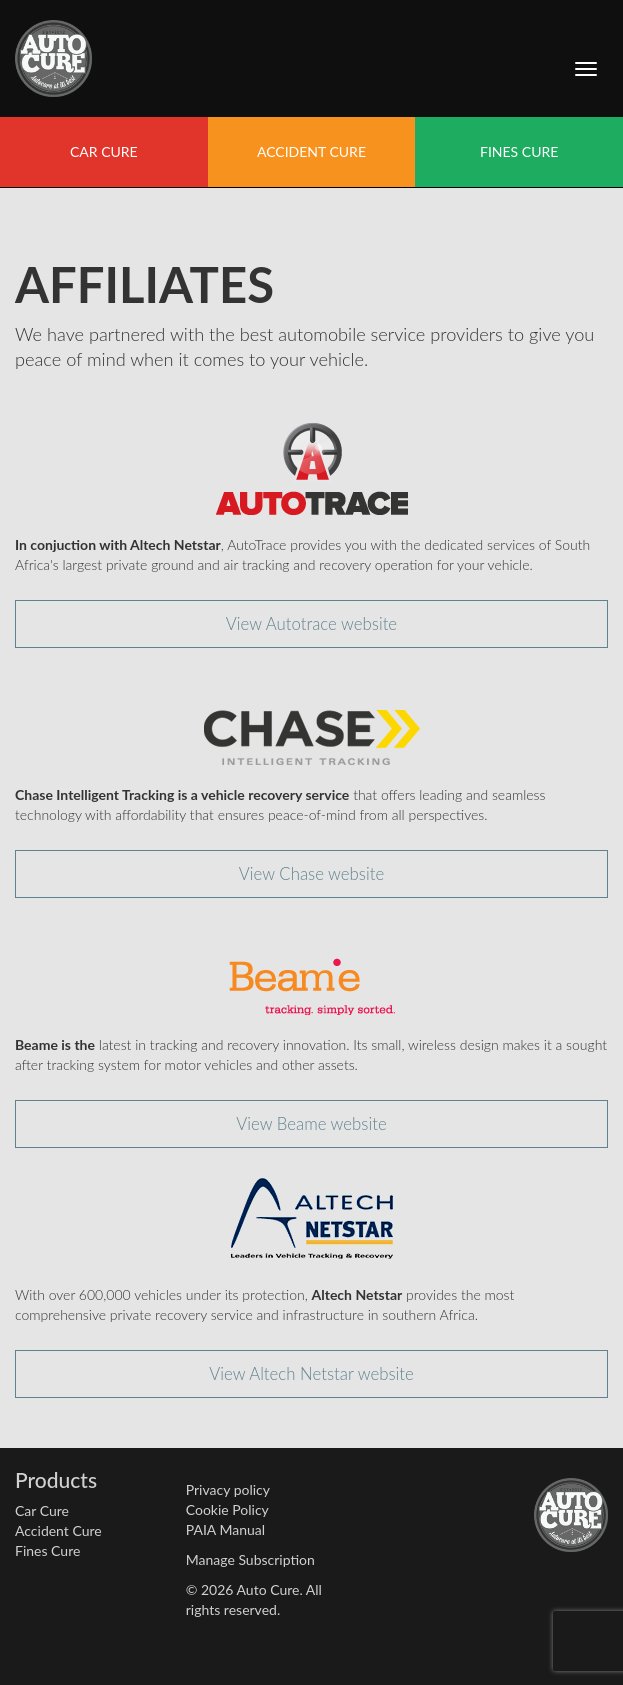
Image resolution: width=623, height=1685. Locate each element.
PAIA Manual (225, 1529)
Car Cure (42, 1510)
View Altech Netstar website (311, 1373)
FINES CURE (519, 151)
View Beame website (311, 1123)
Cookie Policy (227, 1509)
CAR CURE (104, 151)
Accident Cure (58, 1530)
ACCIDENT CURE (311, 151)
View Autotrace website (311, 623)
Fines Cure (47, 1550)
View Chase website (311, 873)
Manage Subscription (250, 1559)
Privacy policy (228, 1489)
